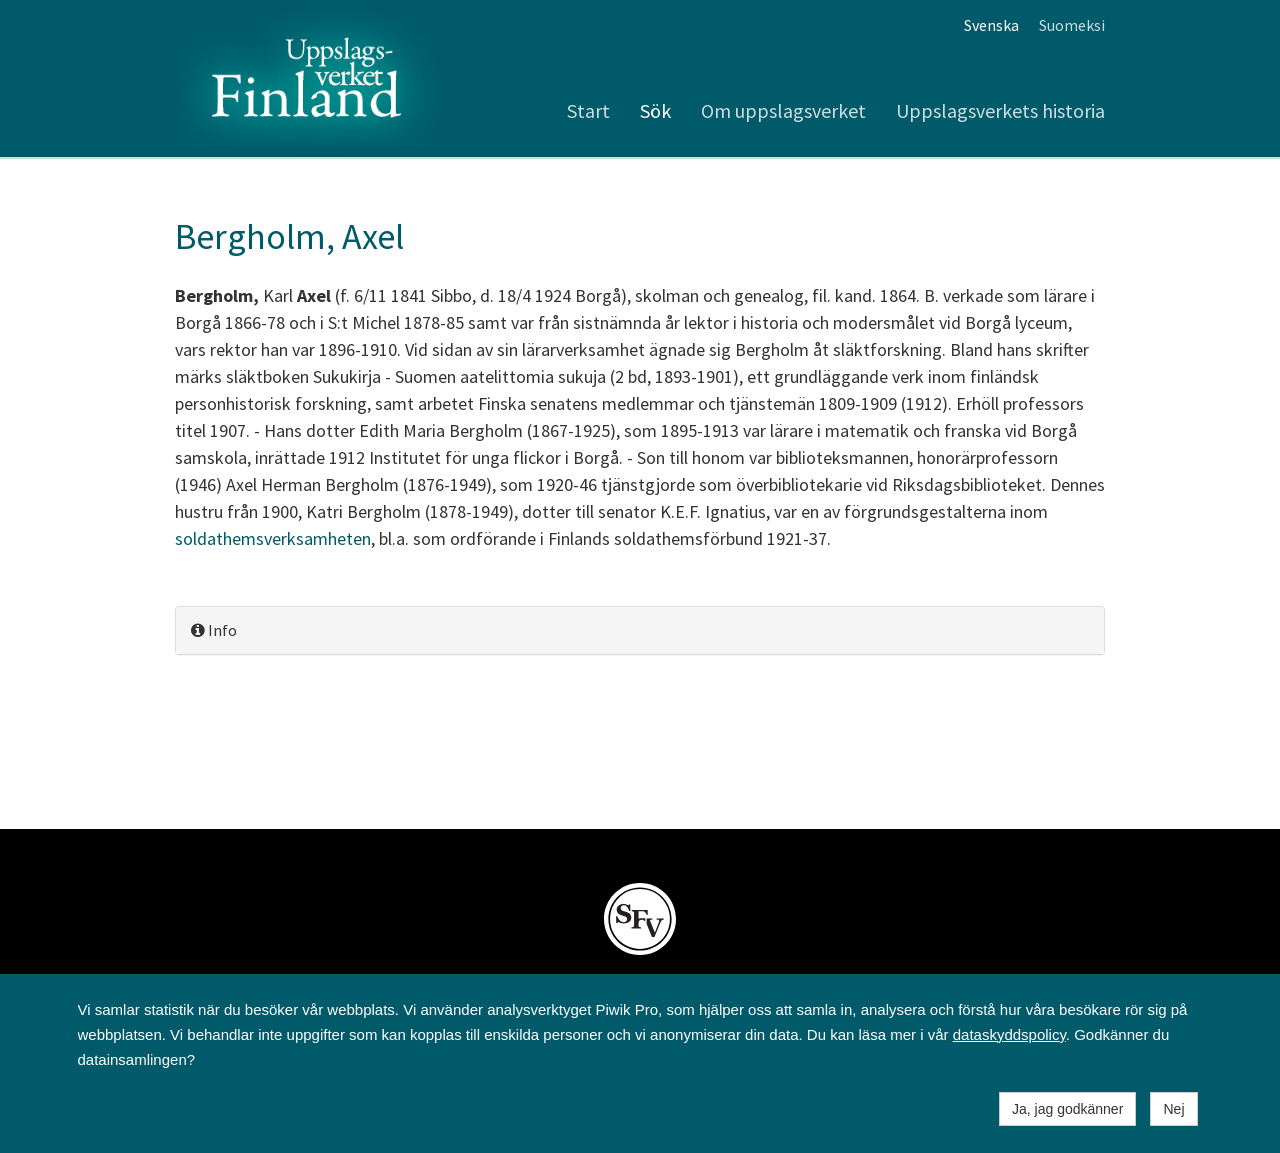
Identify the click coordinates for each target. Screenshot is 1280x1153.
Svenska (991, 25)
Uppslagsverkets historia (1000, 110)
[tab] (640, 630)
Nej (1173, 1109)
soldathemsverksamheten (273, 538)
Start (588, 110)
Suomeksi (1072, 25)
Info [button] (214, 630)
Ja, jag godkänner (1067, 1109)
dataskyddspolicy (1009, 1034)
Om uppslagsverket (783, 110)
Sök (655, 110)
